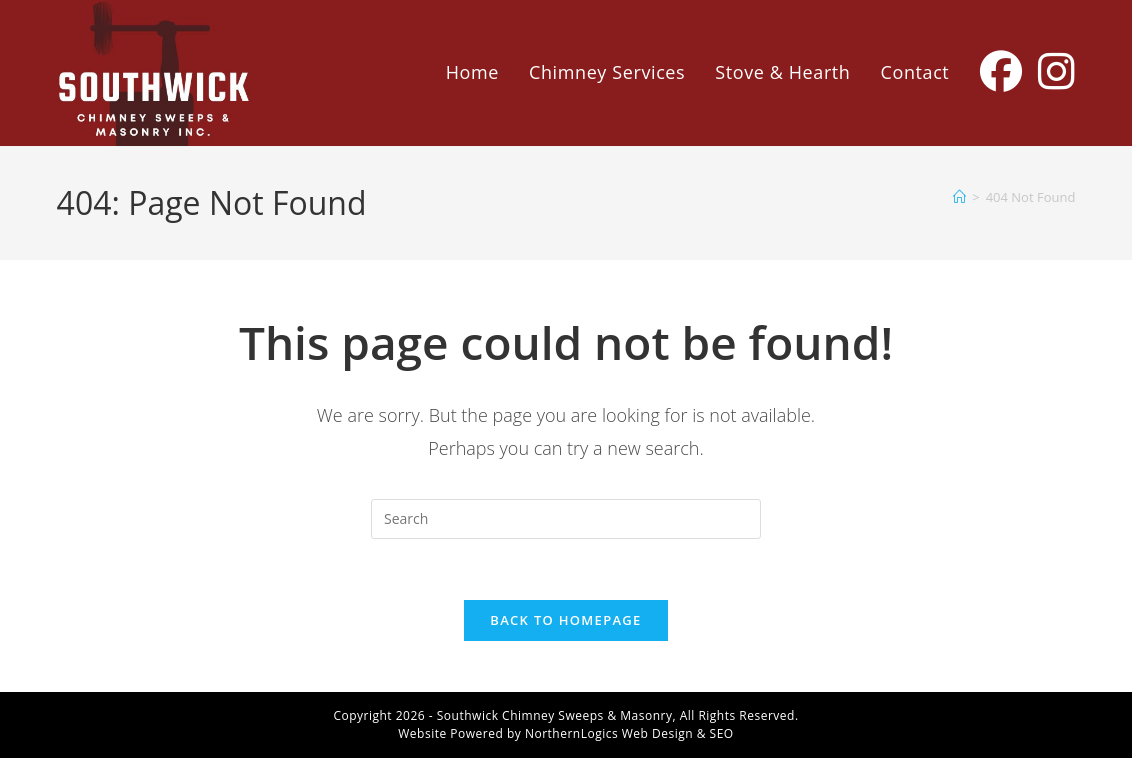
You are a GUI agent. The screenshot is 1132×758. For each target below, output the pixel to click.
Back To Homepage (565, 620)
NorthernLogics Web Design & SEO (629, 733)
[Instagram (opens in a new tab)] (1056, 71)
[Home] (959, 197)
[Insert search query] (566, 519)
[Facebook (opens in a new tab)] (1001, 71)
